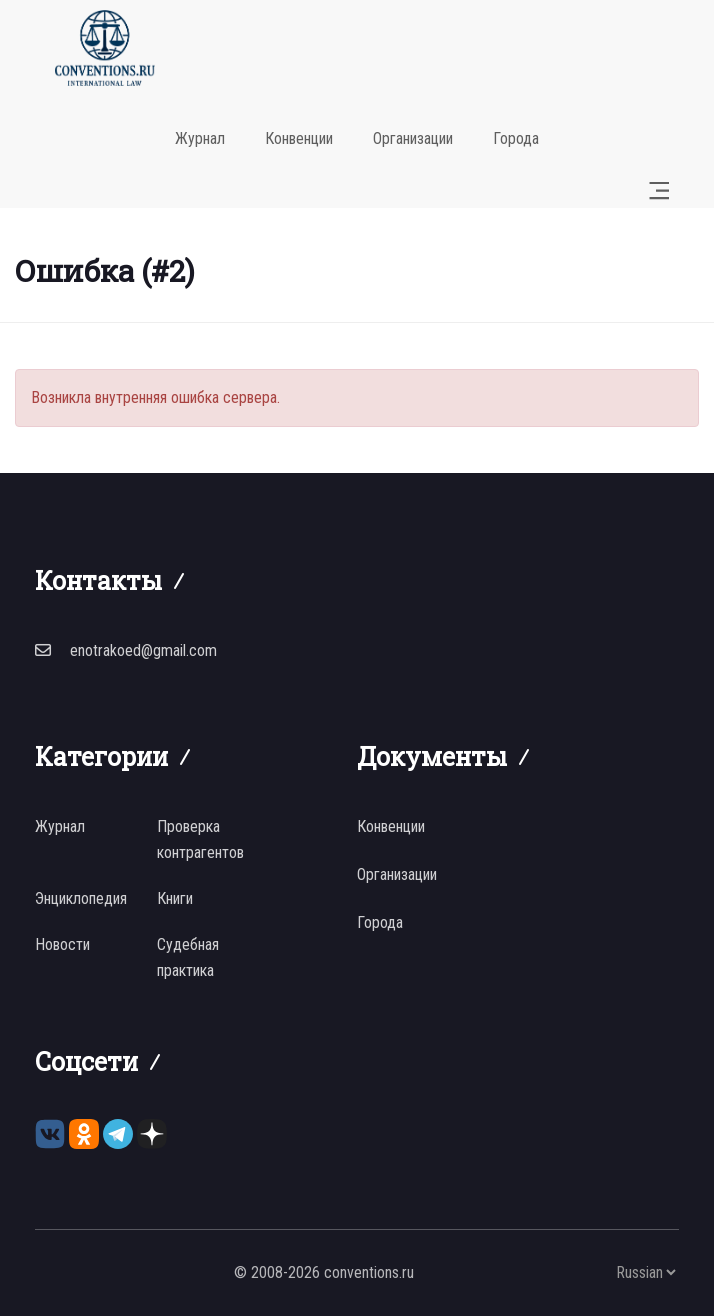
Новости (62, 944)
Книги (175, 898)
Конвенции (299, 138)
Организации (413, 138)
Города (516, 138)
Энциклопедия (81, 898)
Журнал (200, 138)
